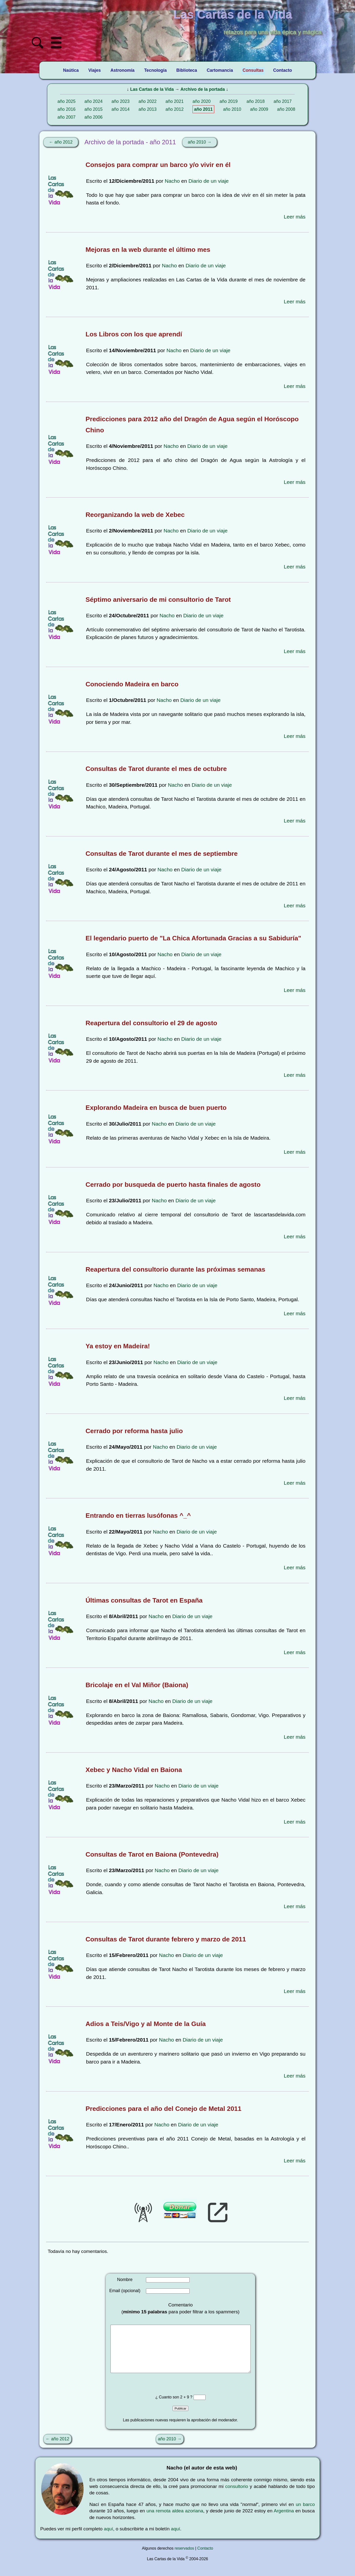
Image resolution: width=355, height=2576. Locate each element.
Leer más (294, 216)
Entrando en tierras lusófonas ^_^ (138, 1515)
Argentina (284, 2520)
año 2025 (66, 101)
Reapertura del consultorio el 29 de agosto (151, 1023)
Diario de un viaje (208, 181)
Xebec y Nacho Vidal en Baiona (134, 1769)
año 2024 (94, 101)
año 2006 (94, 117)
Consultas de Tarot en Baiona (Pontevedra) (152, 1854)
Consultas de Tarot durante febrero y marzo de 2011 (166, 1939)
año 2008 (286, 109)
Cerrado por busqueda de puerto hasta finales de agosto (173, 1184)
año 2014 (120, 109)
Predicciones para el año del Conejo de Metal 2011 (163, 2108)
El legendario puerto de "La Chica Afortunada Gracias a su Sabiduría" (193, 938)
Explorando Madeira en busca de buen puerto (156, 1107)
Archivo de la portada (202, 89)
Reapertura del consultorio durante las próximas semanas (175, 1269)
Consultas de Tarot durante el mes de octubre (156, 768)
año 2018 (256, 101)
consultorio (236, 2496)
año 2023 (120, 101)
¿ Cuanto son (167, 2407)
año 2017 (283, 101)
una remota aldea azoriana (174, 2520)
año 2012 (174, 109)
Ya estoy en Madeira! (118, 1346)
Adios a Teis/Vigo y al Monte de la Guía (146, 2024)
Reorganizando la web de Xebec (135, 514)
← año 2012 (60, 142)
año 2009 (259, 109)
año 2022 (148, 101)
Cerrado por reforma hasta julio (134, 1431)
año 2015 (94, 109)
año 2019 (228, 101)
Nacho (172, 181)
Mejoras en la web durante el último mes (148, 249)
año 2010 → (200, 142)
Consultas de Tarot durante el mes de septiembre (162, 853)
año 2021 (174, 101)
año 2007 (66, 117)
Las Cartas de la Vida (152, 89)
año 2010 (232, 109)
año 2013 (148, 109)
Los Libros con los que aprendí (134, 334)
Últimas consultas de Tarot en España (144, 1600)
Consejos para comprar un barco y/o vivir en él (158, 164)
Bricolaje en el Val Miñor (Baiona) (137, 1685)
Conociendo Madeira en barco (132, 684)
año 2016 (66, 109)
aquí (108, 2538)
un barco (305, 2514)
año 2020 (202, 101)
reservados (184, 2558)
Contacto (205, 2558)
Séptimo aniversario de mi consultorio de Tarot (158, 599)
